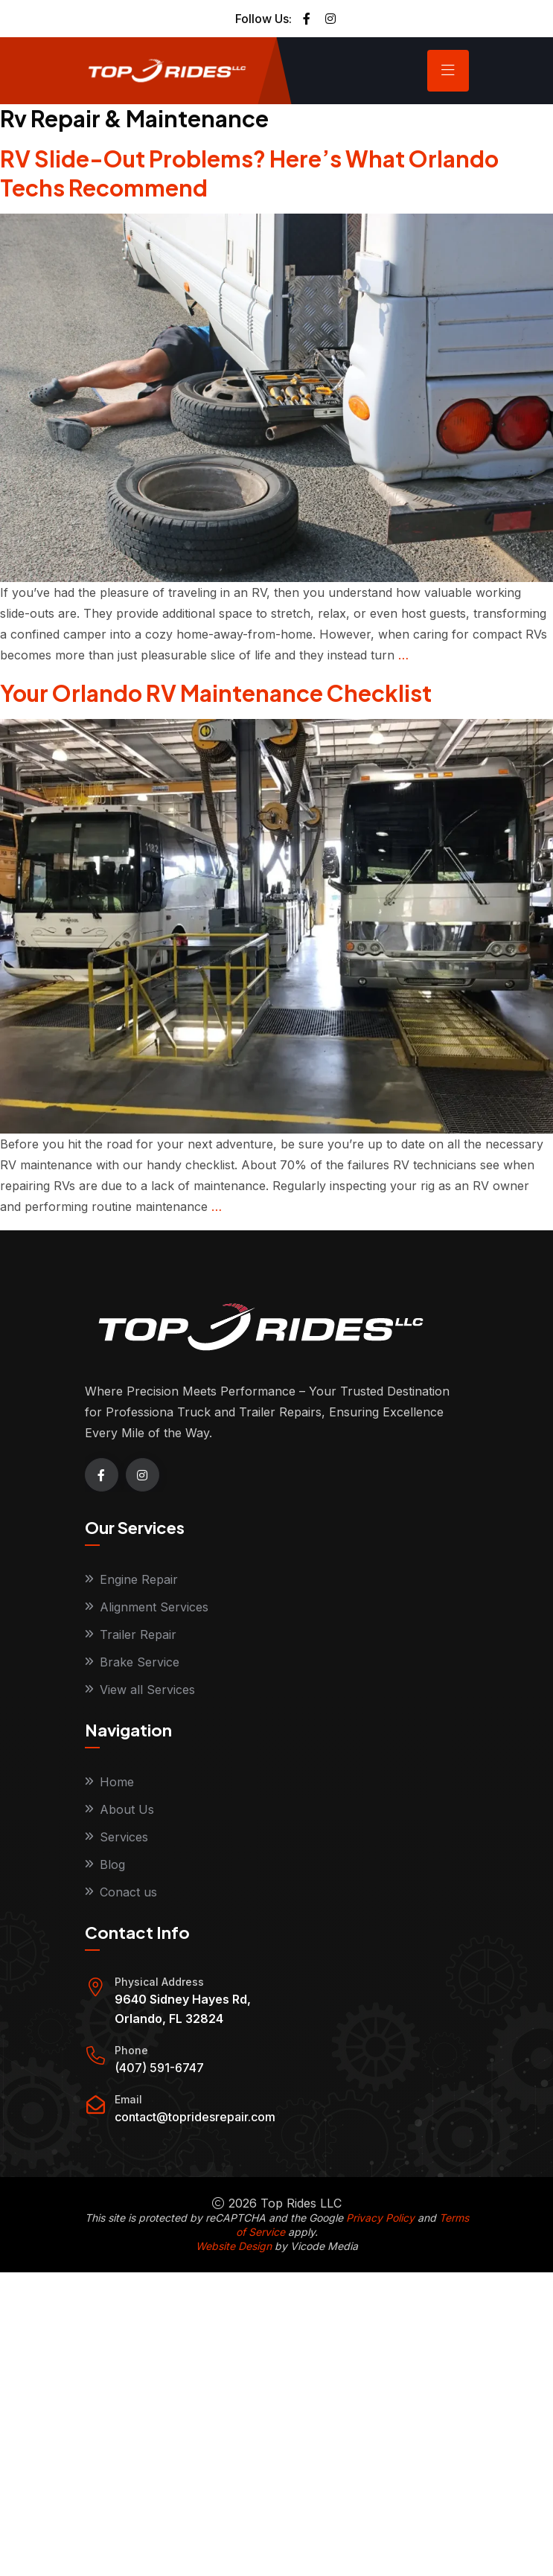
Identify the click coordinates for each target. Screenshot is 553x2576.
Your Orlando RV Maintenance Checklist (216, 693)
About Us (127, 1809)
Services (124, 1836)
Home (117, 1781)
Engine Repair (139, 1579)
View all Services (147, 1689)
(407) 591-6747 (159, 2067)
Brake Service (139, 1662)
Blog (112, 1864)
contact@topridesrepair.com (195, 2116)
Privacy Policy (380, 2217)
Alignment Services (154, 1606)
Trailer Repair (138, 1634)
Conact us (128, 1892)
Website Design (234, 2246)
